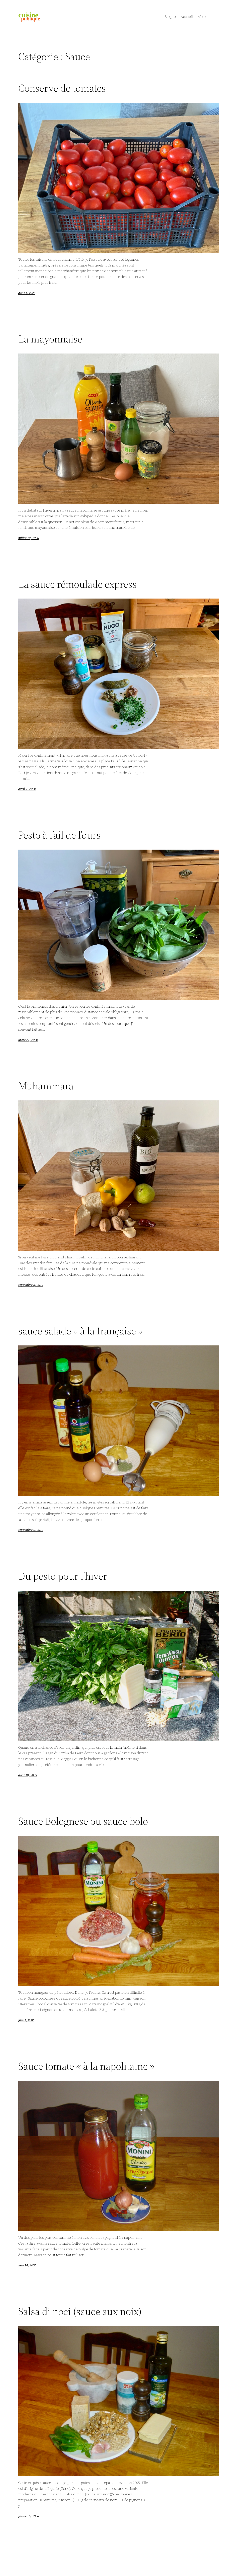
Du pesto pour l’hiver (62, 1576)
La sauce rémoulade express (77, 584)
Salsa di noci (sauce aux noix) (80, 2311)
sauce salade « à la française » (80, 1331)
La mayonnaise (50, 339)
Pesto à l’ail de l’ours (59, 835)
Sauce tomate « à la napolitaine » (86, 2066)
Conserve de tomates (62, 88)
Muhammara (46, 1086)
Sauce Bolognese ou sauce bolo (83, 1821)
